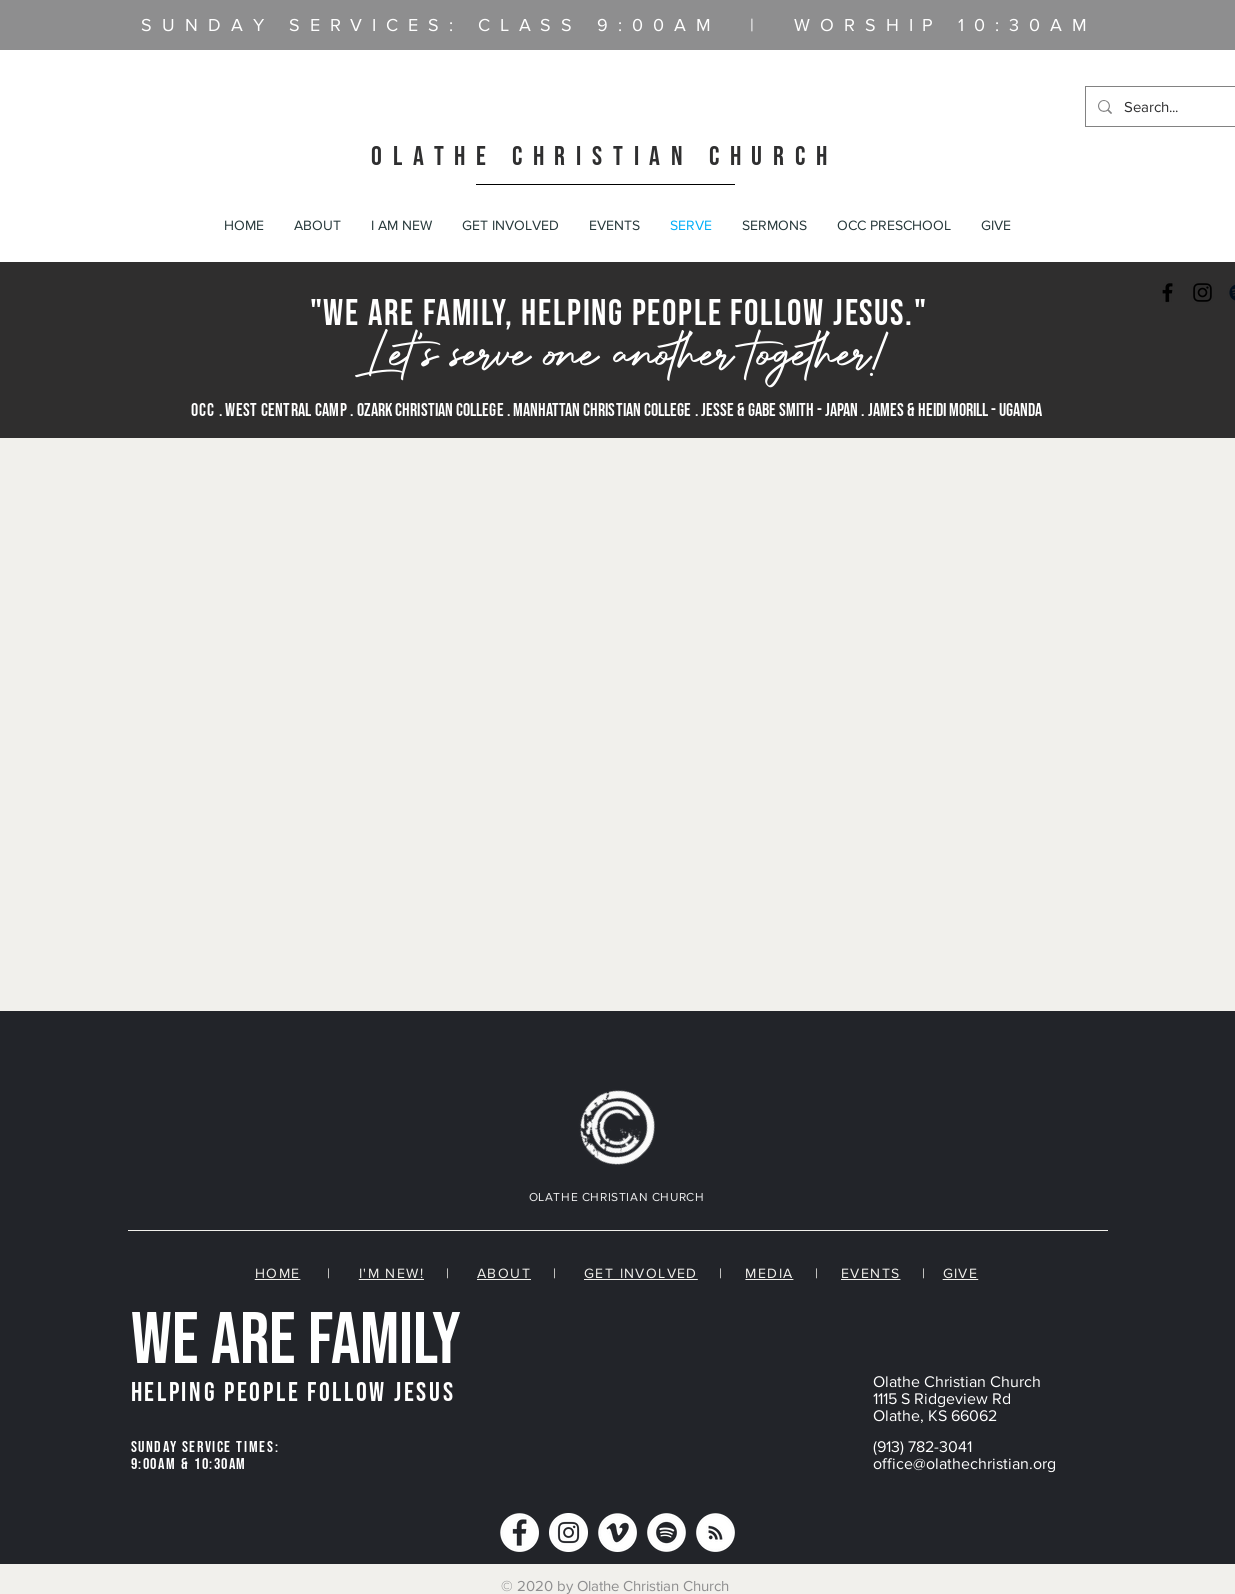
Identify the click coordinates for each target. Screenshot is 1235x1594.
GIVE (961, 1273)
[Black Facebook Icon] (1167, 292)
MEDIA (769, 1273)
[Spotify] (666, 1532)
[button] (317, 225)
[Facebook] (519, 1532)
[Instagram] (568, 1532)
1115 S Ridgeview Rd (942, 1398)
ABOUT (504, 1273)
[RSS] (715, 1532)
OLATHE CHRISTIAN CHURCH (604, 157)
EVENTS (870, 1273)
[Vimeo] (617, 1532)
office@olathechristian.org (964, 1463)
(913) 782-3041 (922, 1446)
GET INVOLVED (641, 1273)
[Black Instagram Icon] (1202, 292)
